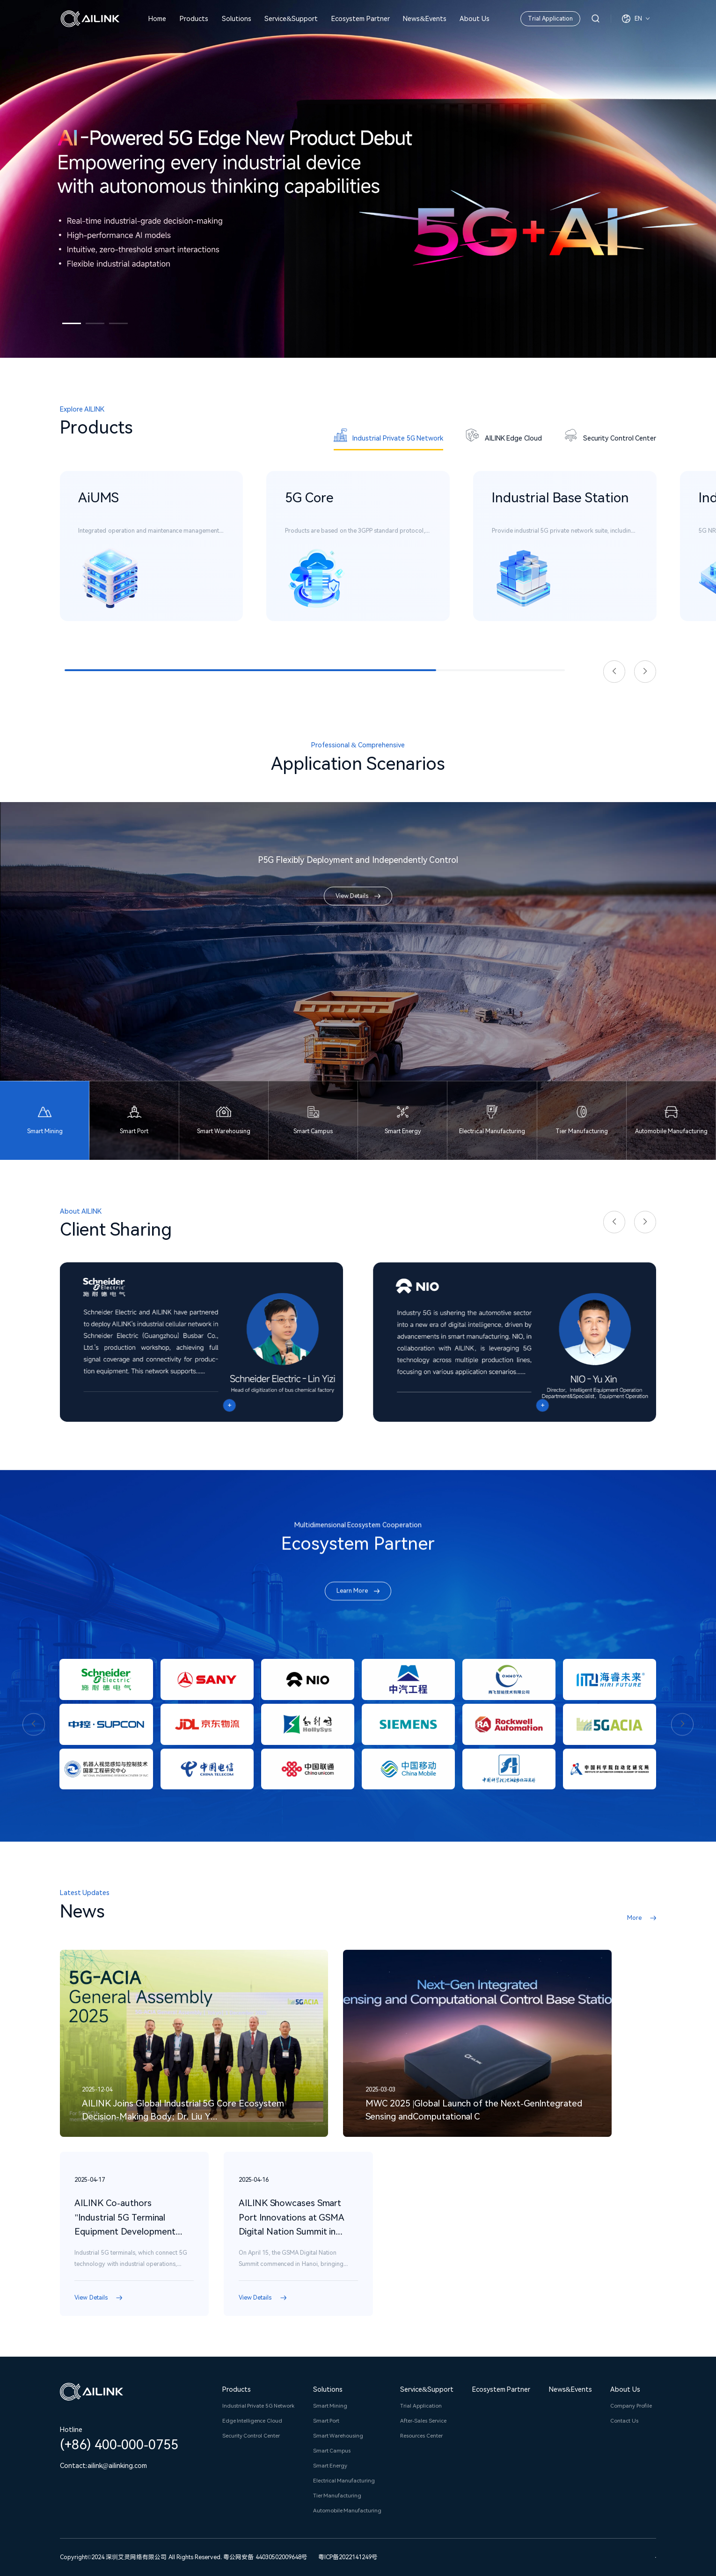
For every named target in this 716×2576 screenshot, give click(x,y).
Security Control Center (251, 2435)
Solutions (236, 18)
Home (157, 18)
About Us (475, 18)
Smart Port (326, 2420)
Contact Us (624, 2420)
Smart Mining (330, 2405)
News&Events (424, 18)
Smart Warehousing (338, 2435)
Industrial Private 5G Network (258, 2405)
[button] (71, 323)
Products (194, 18)
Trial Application (550, 18)
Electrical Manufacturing (344, 2480)
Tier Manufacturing (337, 2495)
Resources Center (421, 2435)
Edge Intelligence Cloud (252, 2420)
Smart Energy (330, 2465)
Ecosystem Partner (360, 18)
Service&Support (291, 18)
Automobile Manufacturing (347, 2510)
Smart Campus (332, 2450)
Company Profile (631, 2405)
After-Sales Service (423, 2420)
